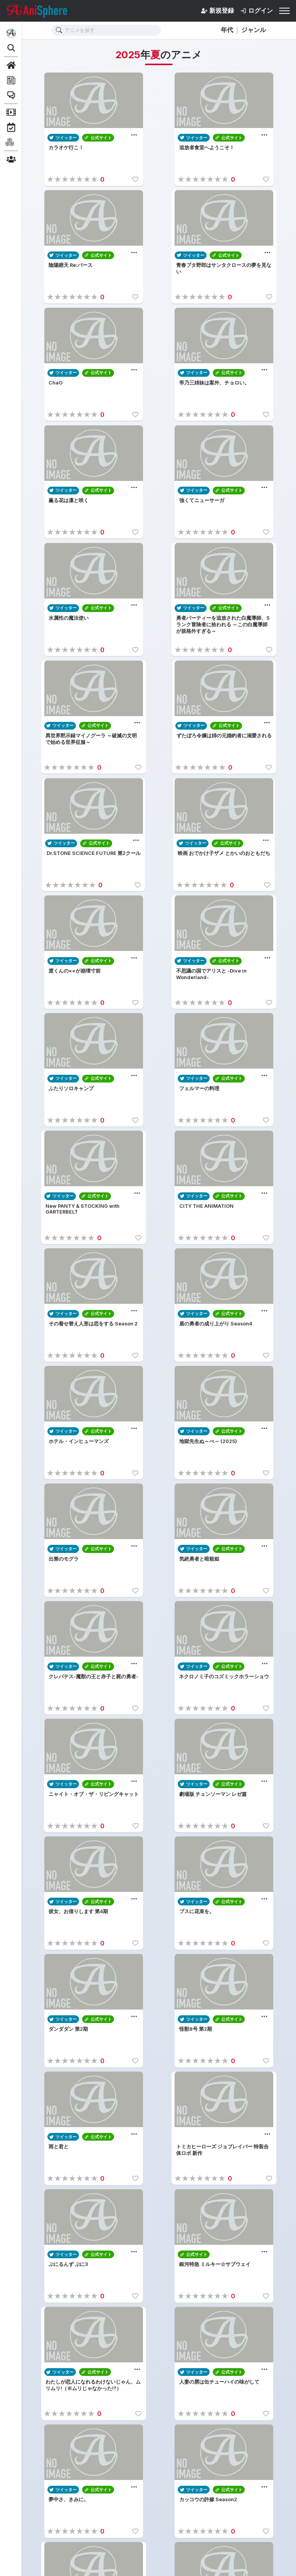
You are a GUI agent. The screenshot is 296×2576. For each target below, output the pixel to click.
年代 (227, 30)
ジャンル (253, 30)
